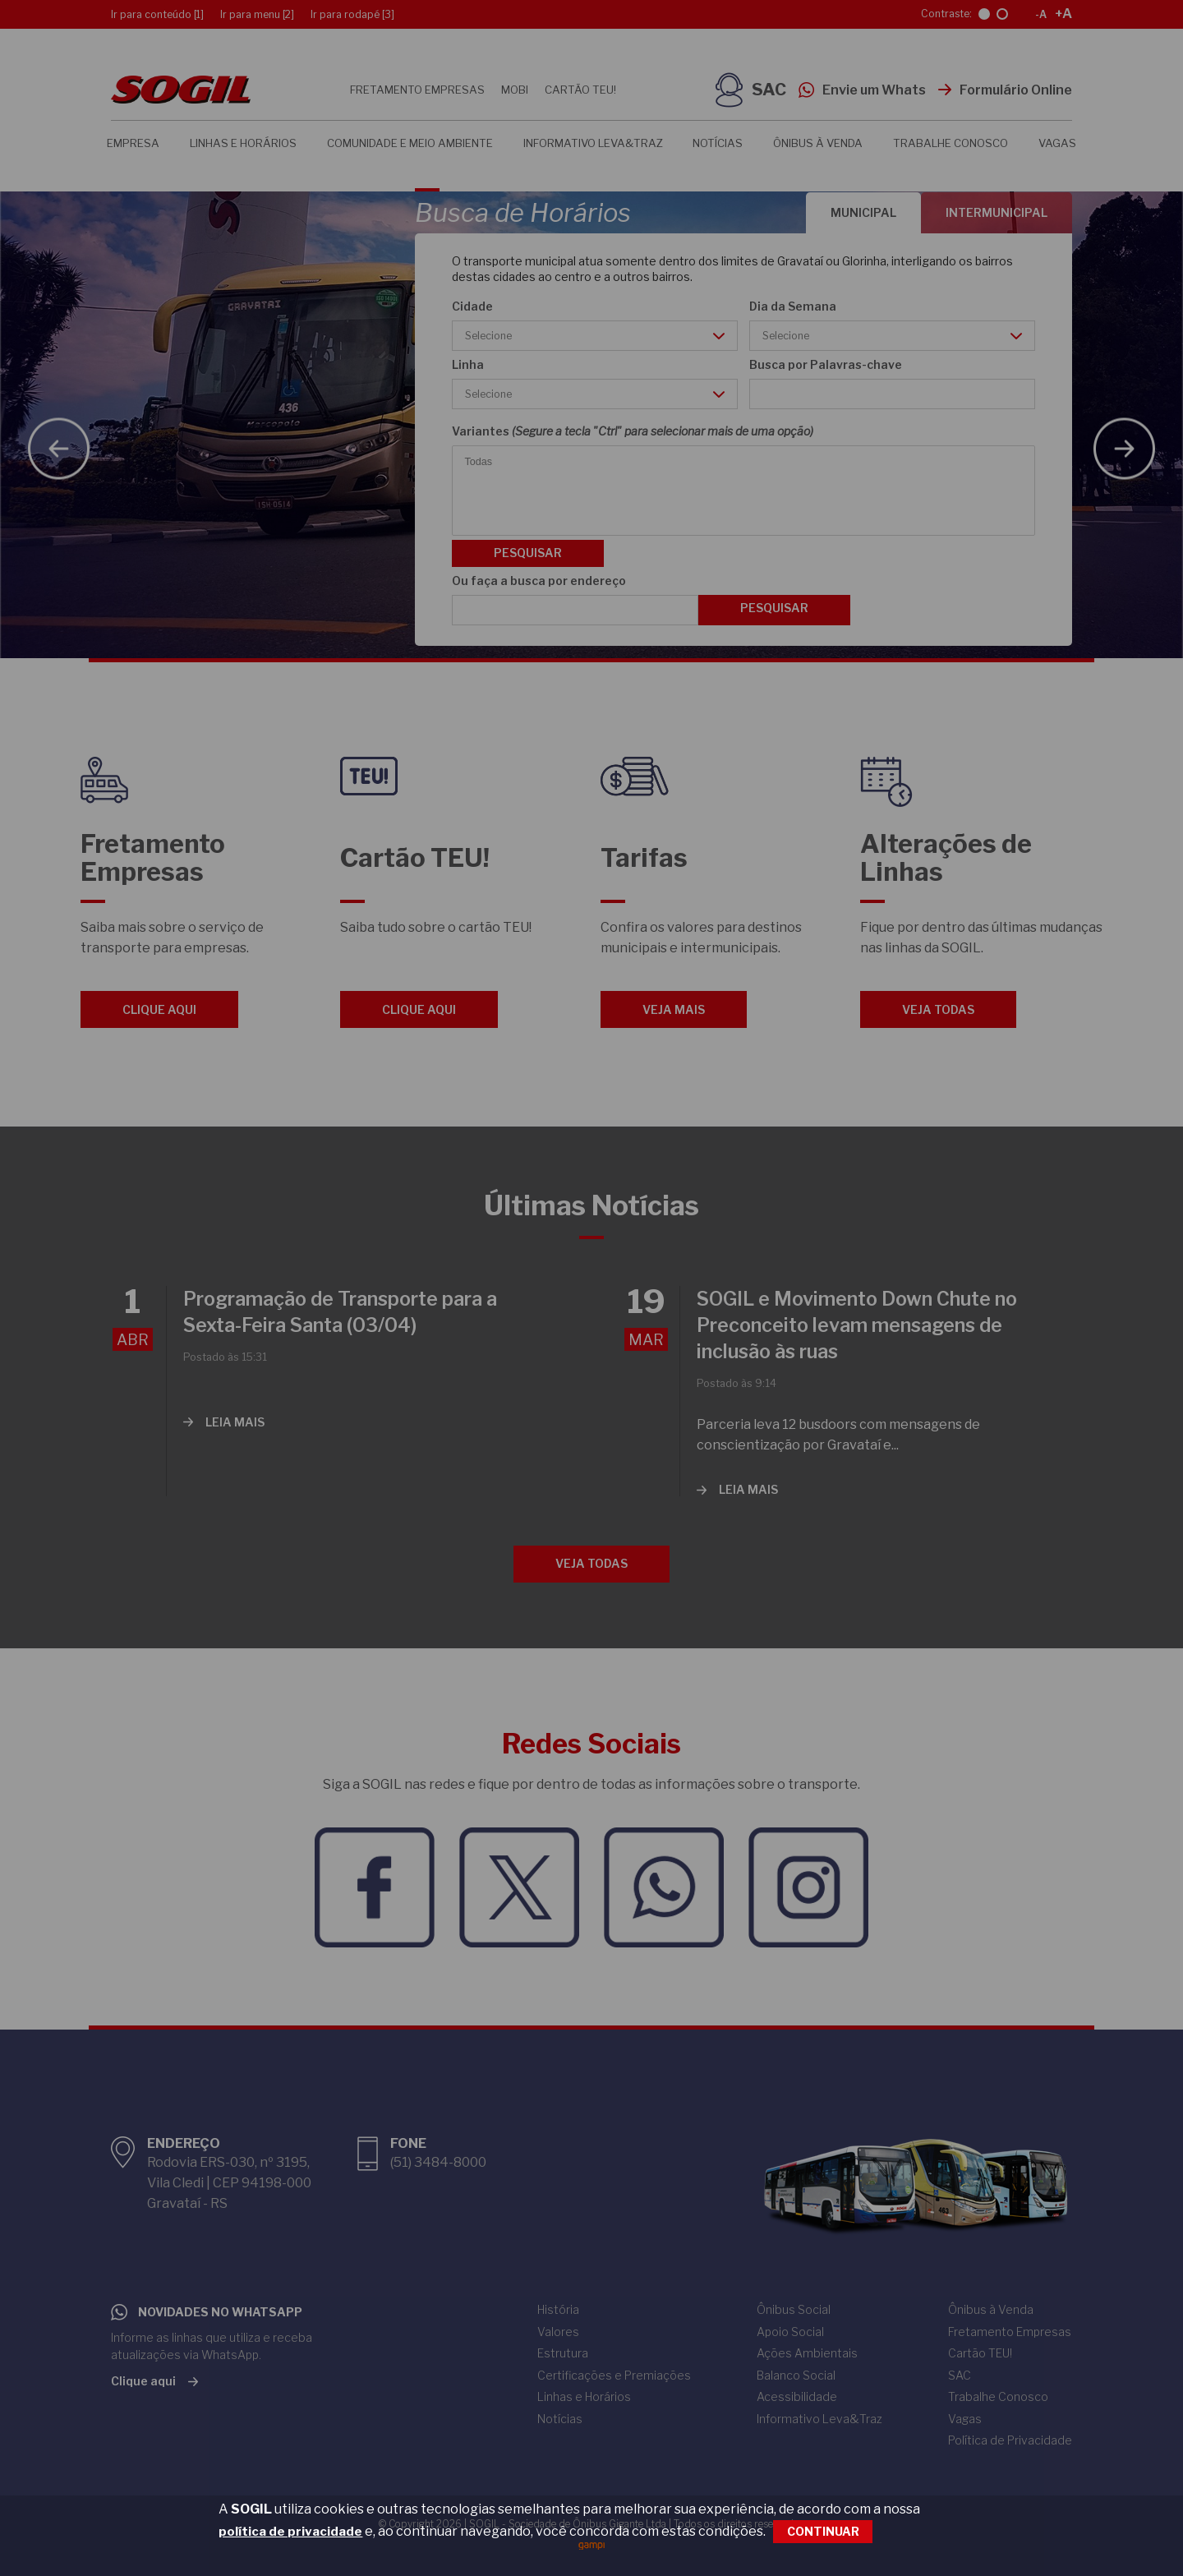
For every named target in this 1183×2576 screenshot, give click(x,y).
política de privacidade (290, 2531)
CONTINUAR (823, 2531)
